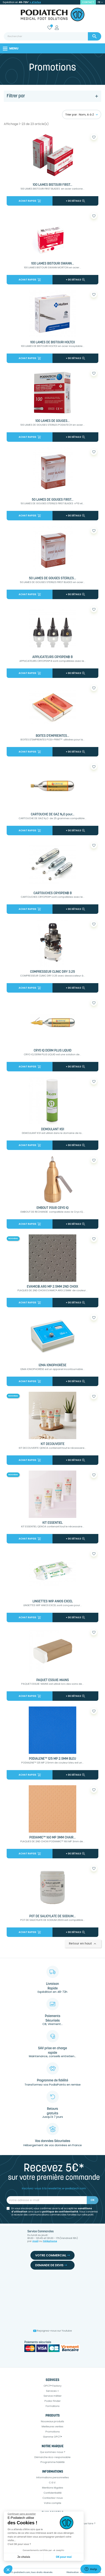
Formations (53, 2406)
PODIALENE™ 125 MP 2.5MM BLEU (52, 1759)
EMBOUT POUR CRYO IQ (52, 1208)
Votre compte (52, 2503)
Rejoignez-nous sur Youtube (52, 2330)
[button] (8, 2569)
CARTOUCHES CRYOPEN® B (52, 893)
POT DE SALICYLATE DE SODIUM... (52, 1916)
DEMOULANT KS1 (52, 1129)
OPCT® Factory (52, 2386)
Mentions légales (52, 2487)
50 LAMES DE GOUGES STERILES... (52, 578)
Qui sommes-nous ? (52, 2452)
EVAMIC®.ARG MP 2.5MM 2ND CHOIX (52, 1287)
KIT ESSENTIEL (52, 1523)
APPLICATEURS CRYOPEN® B (52, 657)
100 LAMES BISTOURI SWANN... (52, 263)
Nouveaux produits (52, 2421)
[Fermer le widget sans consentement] (22, 2514)
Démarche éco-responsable (52, 2457)
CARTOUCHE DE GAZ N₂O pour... (52, 814)
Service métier (53, 2396)
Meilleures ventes (52, 2426)
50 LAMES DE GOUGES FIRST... (52, 500)
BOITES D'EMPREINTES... (52, 736)
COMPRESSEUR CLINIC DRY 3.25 (52, 972)
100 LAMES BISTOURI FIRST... (52, 185)
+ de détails (75, 200)
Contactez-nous (52, 2498)
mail (35, 2241)
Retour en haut (83, 1943)
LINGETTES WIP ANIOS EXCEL (53, 1601)
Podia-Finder (53, 2401)
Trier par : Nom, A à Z (81, 114)
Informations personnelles (52, 2477)
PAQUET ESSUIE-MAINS (52, 1680)
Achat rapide (30, 200)
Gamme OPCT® (52, 2437)
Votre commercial (52, 2255)
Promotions (52, 2431)
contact (88, 2)
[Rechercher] (52, 36)
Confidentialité (53, 2493)
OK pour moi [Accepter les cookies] (64, 2557)
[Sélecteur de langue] (100, 2)
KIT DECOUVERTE (52, 1444)
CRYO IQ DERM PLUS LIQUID (53, 1050)
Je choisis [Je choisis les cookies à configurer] (23, 2557)
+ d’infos (35, 2)
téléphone (50, 2241)
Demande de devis (51, 2265)
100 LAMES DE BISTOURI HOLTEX (52, 342)
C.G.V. (52, 2482)
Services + (52, 2391)
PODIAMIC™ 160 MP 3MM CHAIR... (52, 1837)
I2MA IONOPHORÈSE (52, 1365)
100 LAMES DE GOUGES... (52, 421)
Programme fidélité (53, 2462)
